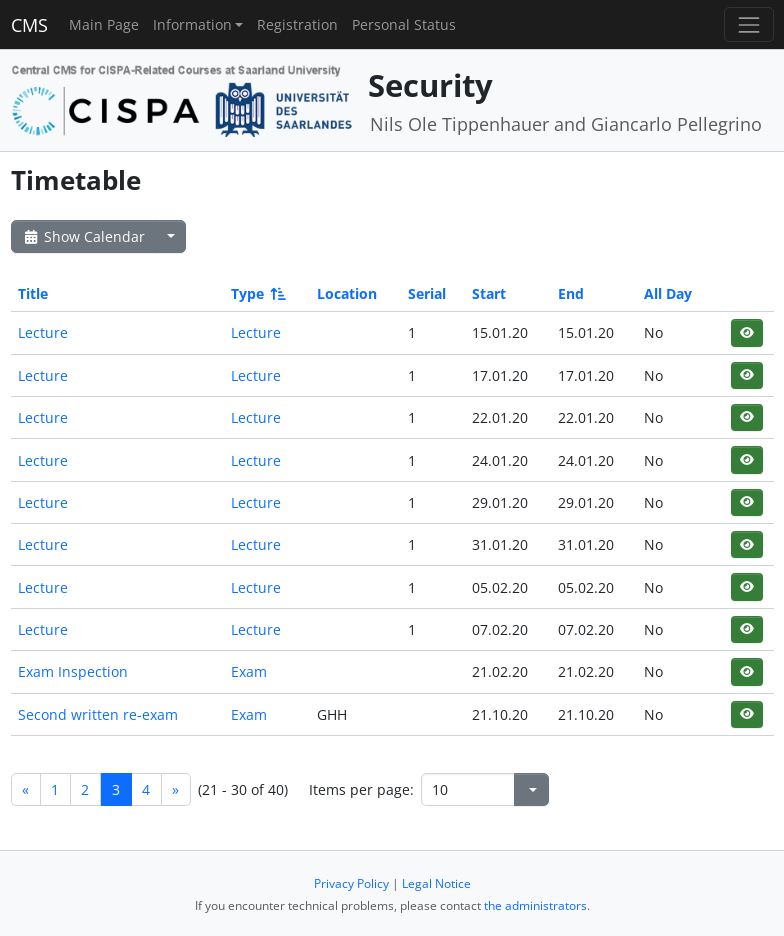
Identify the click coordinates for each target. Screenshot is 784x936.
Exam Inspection (73, 671)
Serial (427, 293)
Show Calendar (83, 236)
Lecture (43, 332)
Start (489, 293)
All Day (668, 293)
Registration (297, 24)
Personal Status (404, 24)
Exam (249, 671)
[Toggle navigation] (748, 24)
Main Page (104, 24)
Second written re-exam (98, 714)
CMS (29, 25)
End (571, 293)
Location (347, 293)
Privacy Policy (351, 883)
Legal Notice (436, 883)
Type (257, 293)
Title (33, 293)
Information (192, 24)
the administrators (535, 905)
